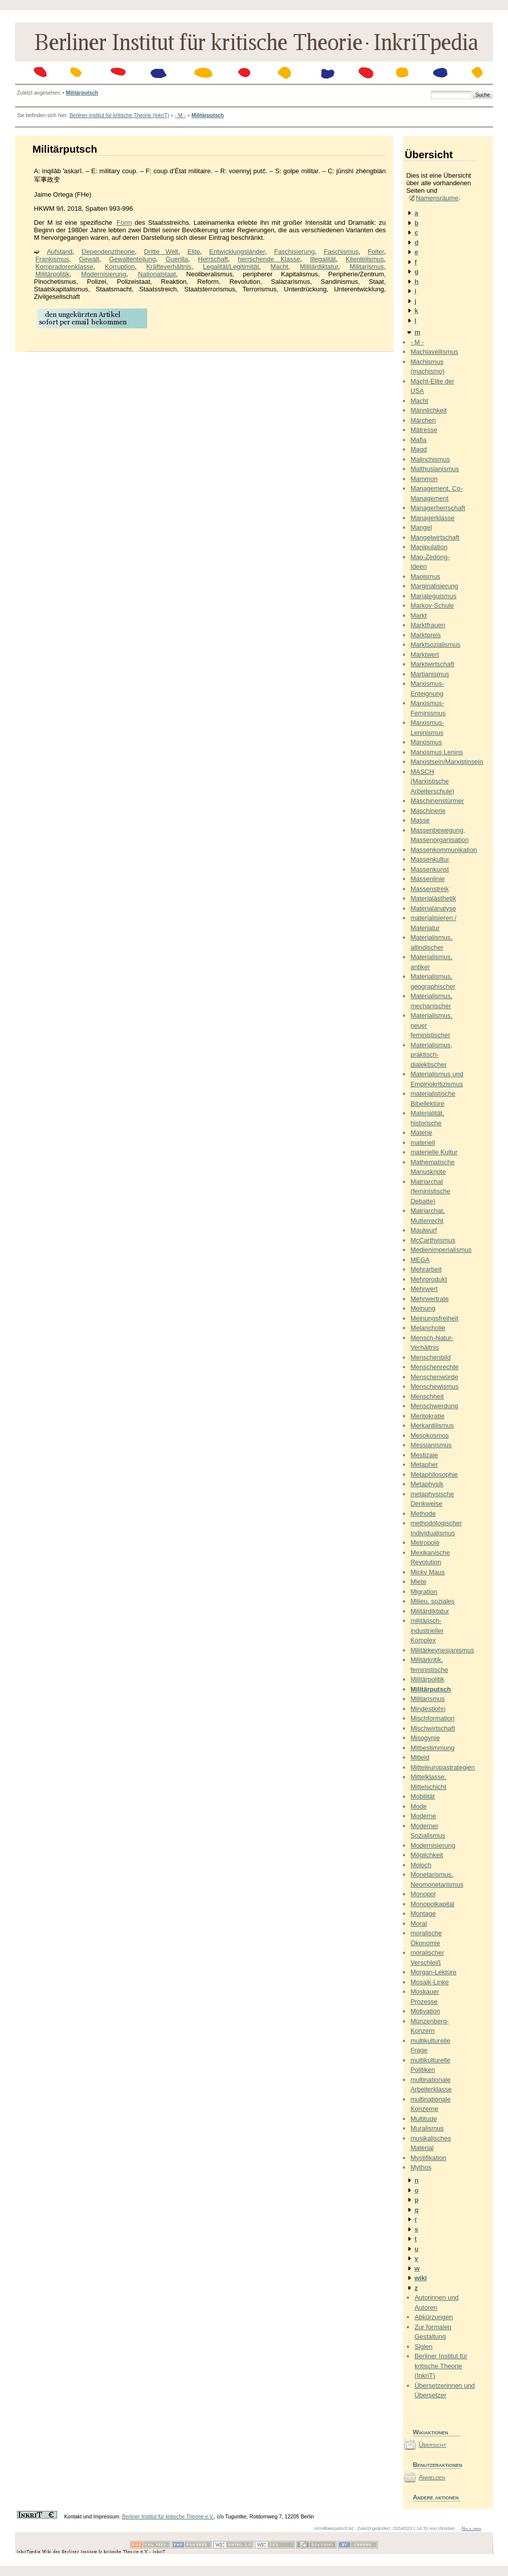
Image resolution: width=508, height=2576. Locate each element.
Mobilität (422, 1796)
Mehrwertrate (429, 1299)
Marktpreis (425, 635)
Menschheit (426, 1396)
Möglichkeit (426, 1855)
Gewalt (89, 259)
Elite (193, 251)
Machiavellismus (434, 351)
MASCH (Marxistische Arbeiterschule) (432, 781)
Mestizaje (424, 1455)
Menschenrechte (434, 1367)
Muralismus (426, 2128)
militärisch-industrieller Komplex (426, 1630)
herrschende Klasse (269, 259)
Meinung (422, 1308)
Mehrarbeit (425, 1269)
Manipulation (428, 547)
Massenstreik (429, 889)
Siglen (423, 2346)
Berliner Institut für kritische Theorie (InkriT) (119, 115)
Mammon (423, 479)
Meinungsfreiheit (434, 1318)
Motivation (425, 2011)
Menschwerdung (434, 1406)
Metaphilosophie (434, 1474)
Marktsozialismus (435, 644)
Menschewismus (434, 1386)
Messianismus (430, 1445)
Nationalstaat (157, 274)
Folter (376, 251)
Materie (421, 1132)
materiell (422, 1142)
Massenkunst (429, 869)
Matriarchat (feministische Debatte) (430, 1191)
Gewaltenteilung (132, 259)
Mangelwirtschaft (434, 537)
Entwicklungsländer (237, 251)
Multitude (423, 2118)
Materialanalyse (433, 908)
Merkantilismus (432, 1425)
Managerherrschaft (437, 508)
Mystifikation (428, 2158)
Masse (419, 820)
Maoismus (425, 576)
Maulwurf (423, 1230)
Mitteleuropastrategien (442, 1767)
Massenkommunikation (443, 849)
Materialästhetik (433, 898)
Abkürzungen (433, 2317)
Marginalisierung (434, 586)
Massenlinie (427, 879)
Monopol (422, 1894)
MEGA (419, 1259)
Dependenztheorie (108, 251)
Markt (418, 615)
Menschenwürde (434, 1377)
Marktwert (424, 654)
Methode (423, 1513)
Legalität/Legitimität (231, 266)
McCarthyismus (432, 1240)
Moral (418, 1923)
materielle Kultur (433, 1152)
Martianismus (429, 674)
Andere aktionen (436, 2497)
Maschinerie (427, 810)
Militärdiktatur (319, 266)
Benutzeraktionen (436, 2464)
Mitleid (419, 1757)
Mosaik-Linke (429, 1982)
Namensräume (437, 198)
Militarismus (367, 266)
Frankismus (52, 259)
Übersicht (432, 2444)
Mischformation (432, 1718)
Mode (418, 1806)
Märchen (423, 420)
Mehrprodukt (428, 1279)
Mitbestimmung (432, 1748)
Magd (418, 449)
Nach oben (471, 2528)
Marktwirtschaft (432, 664)
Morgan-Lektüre (433, 1972)
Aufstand (59, 251)
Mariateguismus (433, 596)
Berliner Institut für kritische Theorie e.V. (168, 2516)
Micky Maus (427, 1572)
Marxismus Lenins (436, 752)
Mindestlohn (427, 1708)
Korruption (120, 266)
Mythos (420, 2167)
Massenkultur (429, 859)
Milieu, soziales (432, 1601)
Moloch (420, 1865)
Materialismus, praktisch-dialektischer (431, 1054)
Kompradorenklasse (65, 266)
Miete (418, 1581)
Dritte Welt (161, 251)
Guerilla (177, 259)
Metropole (424, 1542)
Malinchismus (430, 459)
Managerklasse (432, 518)
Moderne (423, 1816)
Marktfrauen (427, 625)
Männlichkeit (428, 410)
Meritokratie (427, 1416)
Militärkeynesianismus (442, 1650)
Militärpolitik (53, 274)
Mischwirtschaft (432, 1728)
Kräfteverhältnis (168, 266)
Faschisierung (294, 251)
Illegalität (322, 259)
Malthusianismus (434, 469)
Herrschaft (213, 259)
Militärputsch (82, 93)
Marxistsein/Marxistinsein (446, 761)
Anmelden (432, 2477)
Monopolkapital (432, 1904)
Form (124, 222)
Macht (279, 266)
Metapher (424, 1464)
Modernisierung (103, 274)
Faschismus (341, 251)
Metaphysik (426, 1484)
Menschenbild (430, 1357)
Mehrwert (423, 1289)
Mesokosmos (429, 1435)
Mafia (418, 440)
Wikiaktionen (430, 2432)
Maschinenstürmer (437, 800)
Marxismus (426, 742)
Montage (423, 1913)
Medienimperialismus (440, 1249)
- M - (180, 115)
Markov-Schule (432, 605)
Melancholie (427, 1328)
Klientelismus (365, 259)
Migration (423, 1591)
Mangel (421, 527)
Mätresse (423, 430)
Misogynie (425, 1738)
